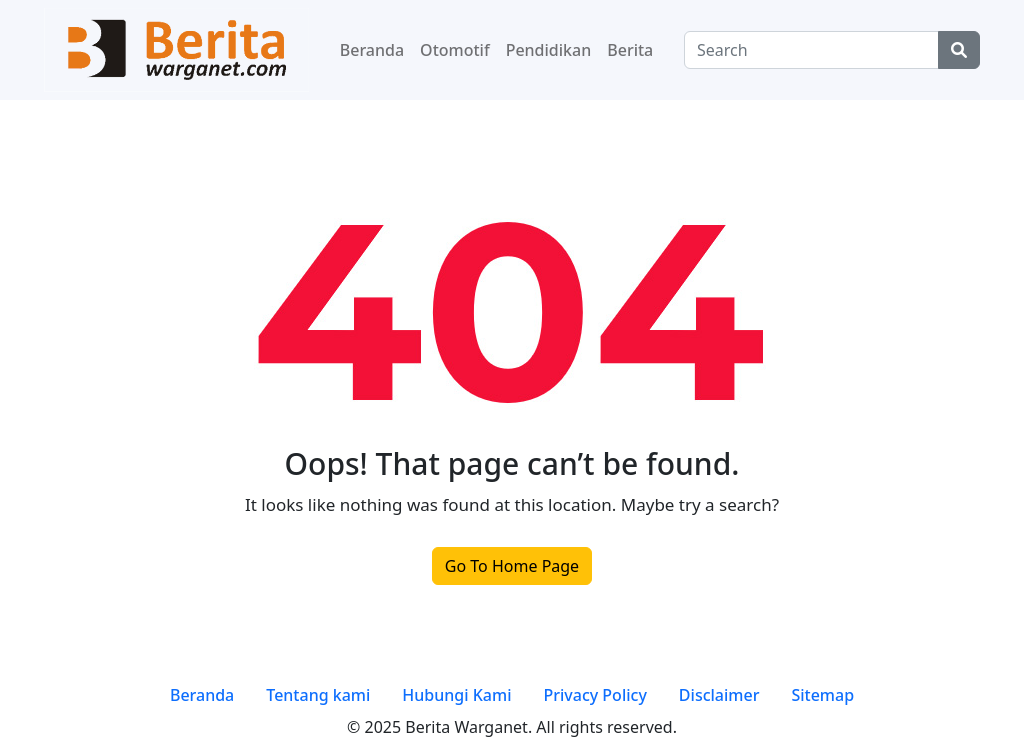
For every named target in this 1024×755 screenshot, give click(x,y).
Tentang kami (318, 695)
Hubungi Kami (456, 695)
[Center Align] (959, 50)
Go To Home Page (512, 566)
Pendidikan (549, 50)
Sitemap (822, 695)
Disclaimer (719, 695)
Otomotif (455, 50)
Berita (630, 50)
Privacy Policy (594, 695)
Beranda (372, 50)
